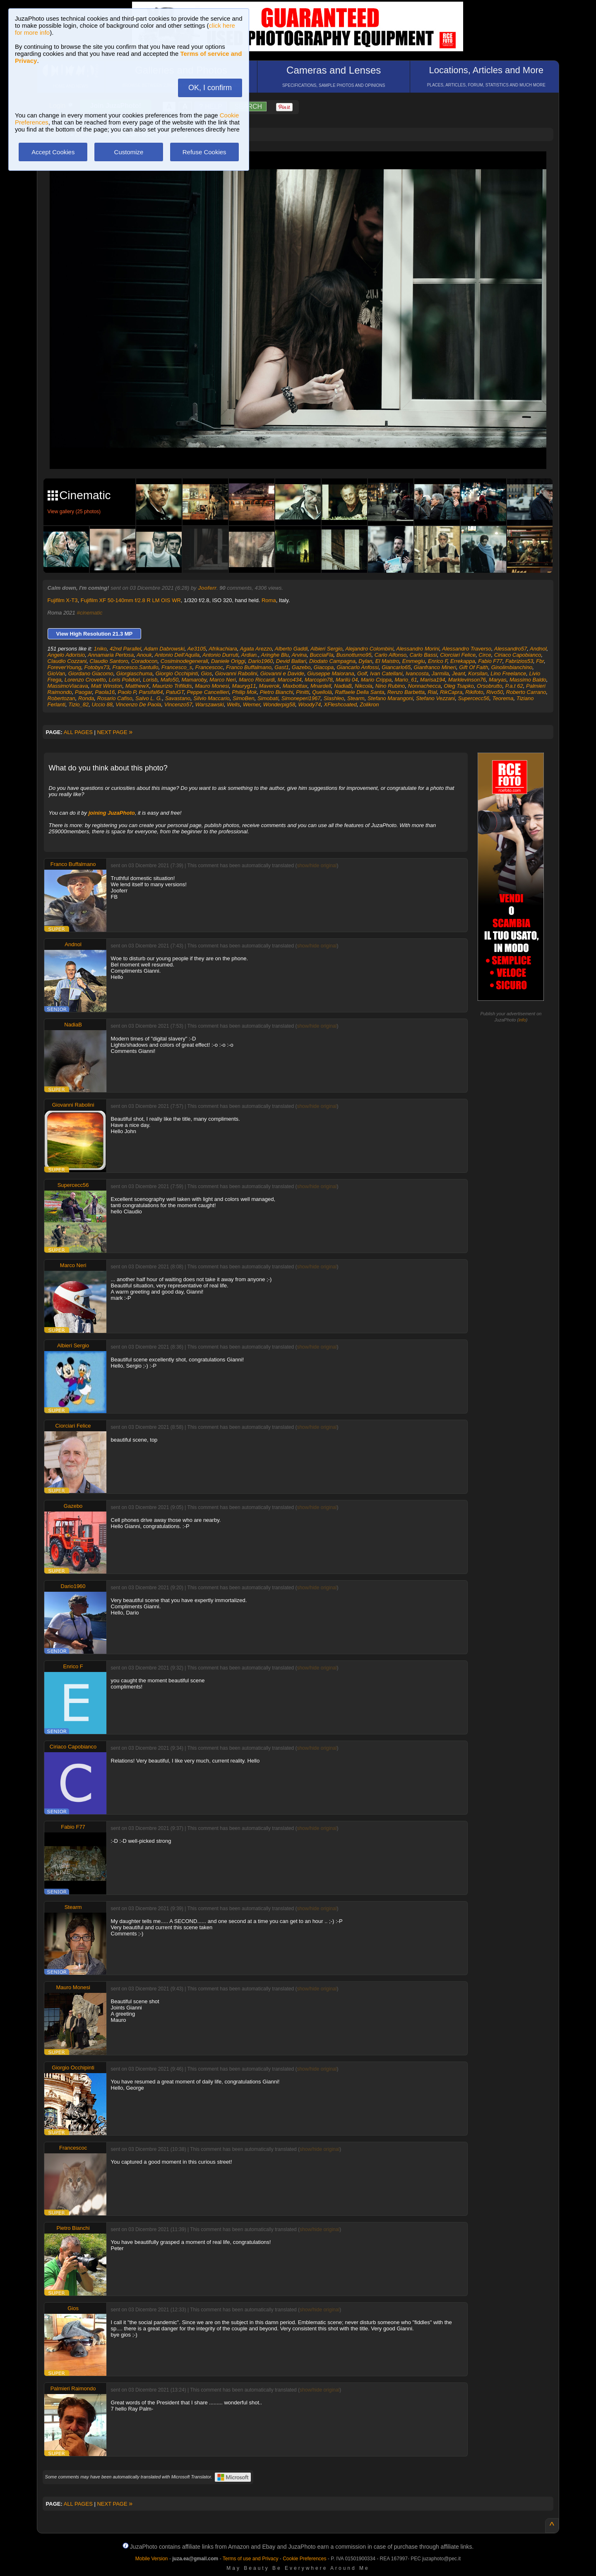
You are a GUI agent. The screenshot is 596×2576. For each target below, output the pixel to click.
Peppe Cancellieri (208, 692)
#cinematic (89, 613)
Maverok (269, 686)
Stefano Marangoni (390, 698)
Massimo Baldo (527, 680)
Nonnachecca (424, 686)
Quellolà (322, 692)
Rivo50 (494, 692)
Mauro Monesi (212, 686)
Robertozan (61, 698)
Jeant (458, 673)
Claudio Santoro (109, 661)
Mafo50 (169, 680)
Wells (233, 704)
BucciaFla (322, 655)
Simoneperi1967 (301, 698)
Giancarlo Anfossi (357, 667)
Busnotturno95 (354, 655)
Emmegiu (413, 661)
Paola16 (105, 692)
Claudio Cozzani (67, 661)
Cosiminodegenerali (184, 661)
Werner (251, 704)
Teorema (503, 698)
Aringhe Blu (274, 655)
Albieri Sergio (326, 649)
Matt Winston (107, 686)
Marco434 (290, 680)
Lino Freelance (508, 673)
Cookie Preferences (304, 2559)
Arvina (299, 655)
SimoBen (244, 698)
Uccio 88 (102, 704)
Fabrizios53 (519, 661)
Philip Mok (244, 692)
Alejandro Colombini (369, 649)
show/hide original (316, 865)
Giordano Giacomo (90, 673)
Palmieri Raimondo (73, 2388)
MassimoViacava (68, 686)
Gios (206, 673)
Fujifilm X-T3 (63, 600)
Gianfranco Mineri (434, 667)
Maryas (498, 680)
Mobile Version (151, 2559)
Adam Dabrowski (164, 649)
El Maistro (387, 661)
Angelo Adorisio (66, 655)
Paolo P (127, 692)
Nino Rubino (390, 686)
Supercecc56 (473, 698)
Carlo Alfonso (391, 655)
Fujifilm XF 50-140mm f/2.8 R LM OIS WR (131, 600)
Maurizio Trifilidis (172, 686)
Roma (269, 600)
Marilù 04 (347, 680)
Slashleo (334, 698)
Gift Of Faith (473, 667)
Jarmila (440, 673)
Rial (432, 692)
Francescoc (209, 667)
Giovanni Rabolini (236, 673)
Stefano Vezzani (435, 698)
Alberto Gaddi (291, 649)
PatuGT (175, 692)
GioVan (56, 673)
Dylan (365, 661)
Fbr (540, 661)
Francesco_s (176, 667)
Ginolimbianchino (512, 667)
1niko (100, 649)
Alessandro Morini (417, 649)
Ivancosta (417, 673)
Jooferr (207, 588)
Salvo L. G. (148, 698)
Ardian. (249, 655)
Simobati (268, 698)
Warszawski (209, 704)
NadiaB (343, 686)
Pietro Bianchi (276, 692)
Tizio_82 (78, 704)
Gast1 (281, 667)
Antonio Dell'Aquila (177, 655)
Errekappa (462, 661)
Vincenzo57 (178, 704)
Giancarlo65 (396, 667)
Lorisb (150, 680)
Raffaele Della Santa (359, 692)
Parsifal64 (151, 692)
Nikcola (363, 686)
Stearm (356, 698)
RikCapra (451, 692)
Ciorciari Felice (458, 655)
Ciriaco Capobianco (517, 655)
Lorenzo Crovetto (85, 680)
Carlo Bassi (423, 655)
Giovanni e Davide (282, 673)
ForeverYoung (65, 667)
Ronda (86, 698)
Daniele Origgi (228, 661)
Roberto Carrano (526, 692)
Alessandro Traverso (466, 649)
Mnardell (320, 686)
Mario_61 (405, 680)
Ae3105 (196, 649)
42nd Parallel (125, 649)
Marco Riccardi (257, 680)
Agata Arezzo (256, 649)
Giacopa (324, 667)
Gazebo (301, 667)
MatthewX (137, 686)
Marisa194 (432, 680)
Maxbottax (295, 686)
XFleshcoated (340, 704)
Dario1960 (260, 661)
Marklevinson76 (467, 680)
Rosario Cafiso (114, 698)
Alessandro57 (510, 649)
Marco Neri (222, 680)
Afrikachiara (223, 649)
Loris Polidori (124, 680)
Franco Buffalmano (249, 667)
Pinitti (302, 692)
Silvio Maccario (211, 698)
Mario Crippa (376, 680)
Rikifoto (474, 692)
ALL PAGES (78, 732)
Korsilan (478, 673)
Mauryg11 (244, 686)
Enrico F (437, 661)
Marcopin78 (319, 680)
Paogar (83, 692)
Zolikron (369, 704)
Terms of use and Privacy (251, 2559)
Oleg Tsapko (459, 686)
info (522, 1019)
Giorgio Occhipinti (177, 673)
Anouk (144, 655)
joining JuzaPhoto (112, 813)
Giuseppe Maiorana (330, 673)
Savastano (177, 698)
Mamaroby (193, 680)
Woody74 (309, 704)
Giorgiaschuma (134, 673)
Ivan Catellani (386, 673)
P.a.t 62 (514, 686)
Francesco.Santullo (135, 667)
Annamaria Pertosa (111, 655)
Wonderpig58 (279, 704)
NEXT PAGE (114, 732)
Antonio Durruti (220, 655)
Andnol (538, 649)
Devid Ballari (291, 661)
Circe (484, 655)
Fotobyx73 (97, 667)
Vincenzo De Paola (138, 704)
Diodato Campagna (332, 661)
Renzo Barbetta (406, 692)
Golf (362, 673)
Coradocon (144, 661)
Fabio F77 (490, 661)
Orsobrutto (489, 686)
